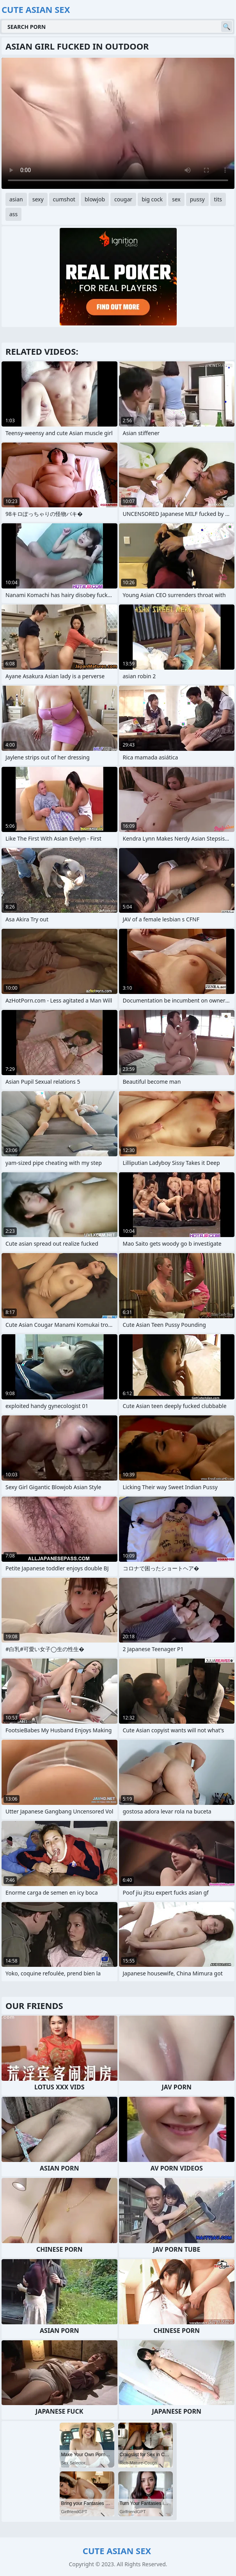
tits (218, 199)
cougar (123, 199)
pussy (197, 199)
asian (16, 199)
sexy (38, 199)
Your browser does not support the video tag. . (118, 123)
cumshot (64, 199)
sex (176, 199)
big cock (152, 199)
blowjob (95, 199)
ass (13, 214)
